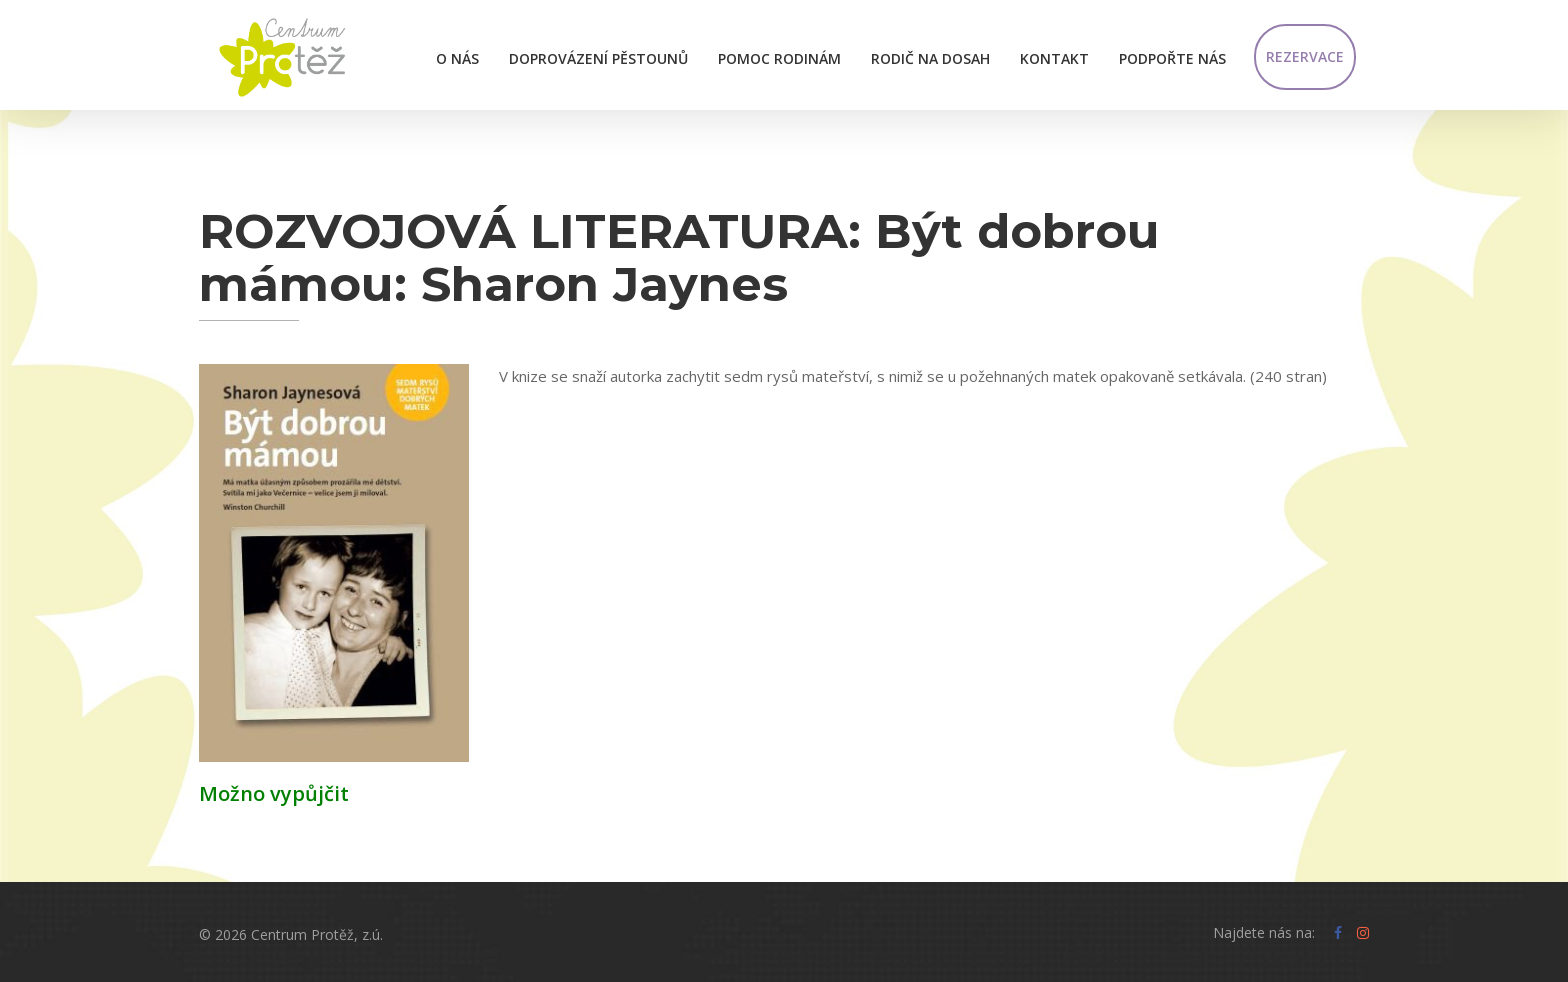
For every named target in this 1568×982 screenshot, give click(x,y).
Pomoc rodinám (779, 58)
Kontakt (1054, 58)
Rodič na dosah (930, 58)
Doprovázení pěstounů (598, 58)
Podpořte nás (1172, 58)
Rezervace (1305, 56)
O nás (457, 58)
